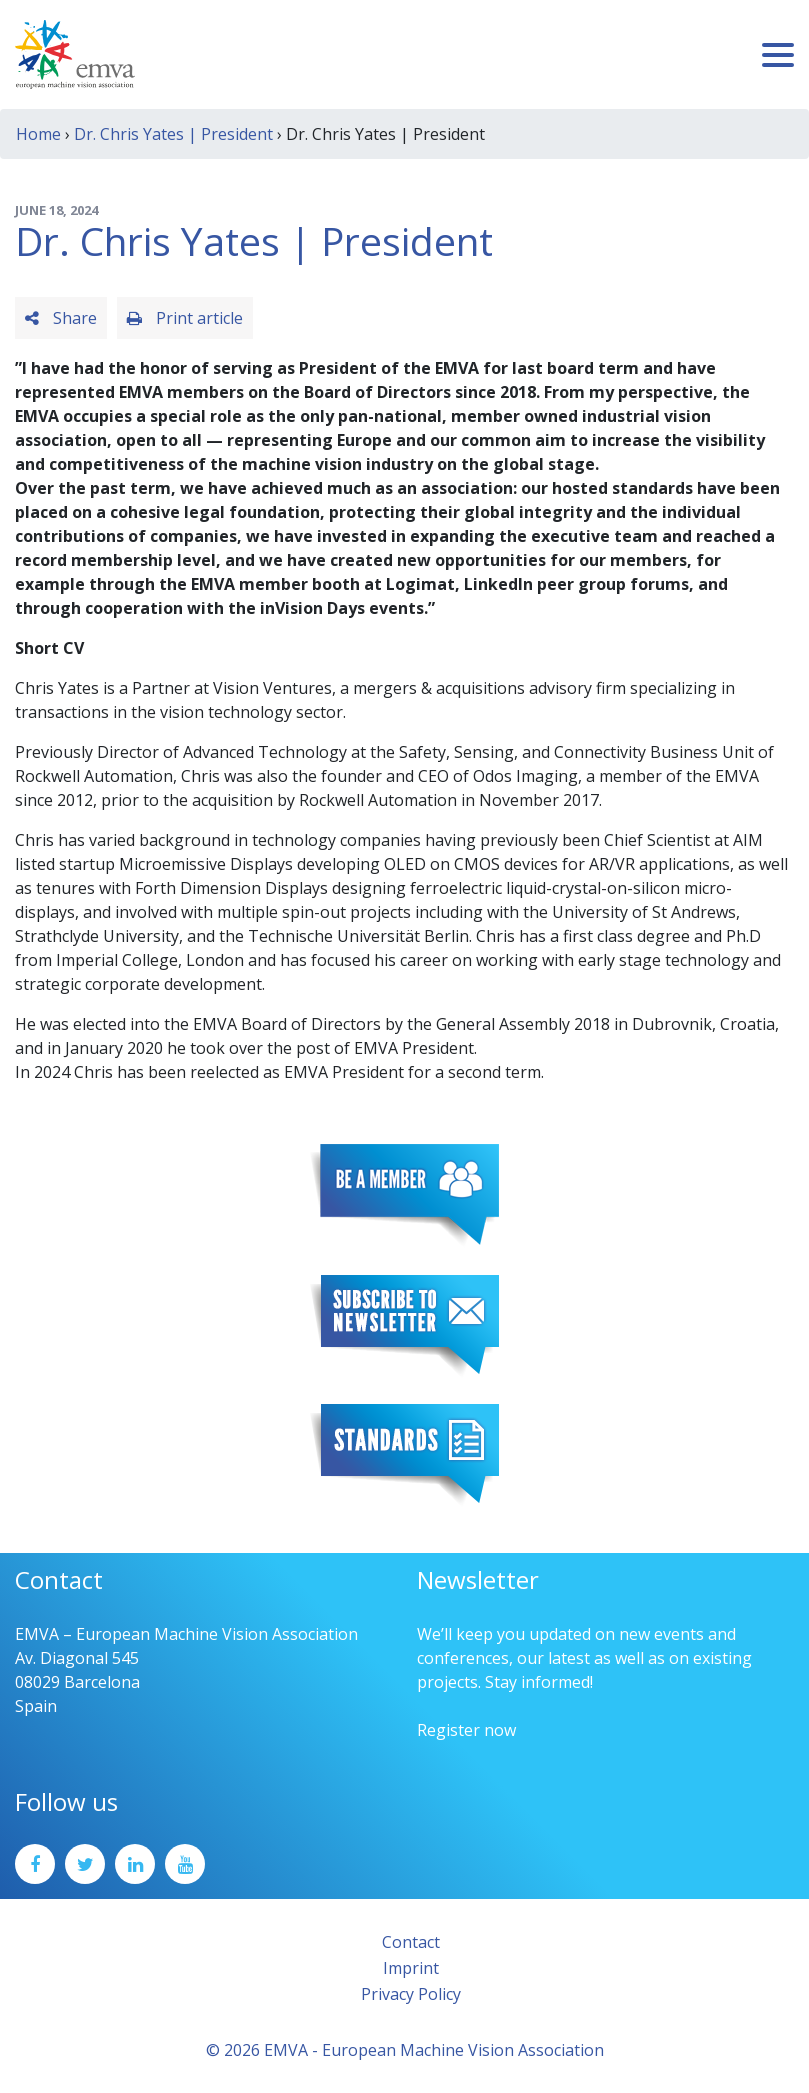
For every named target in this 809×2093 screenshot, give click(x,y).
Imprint (411, 1968)
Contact (411, 1942)
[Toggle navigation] (778, 55)
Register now (466, 1730)
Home (38, 134)
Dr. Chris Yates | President (173, 134)
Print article (185, 318)
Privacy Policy (411, 1994)
